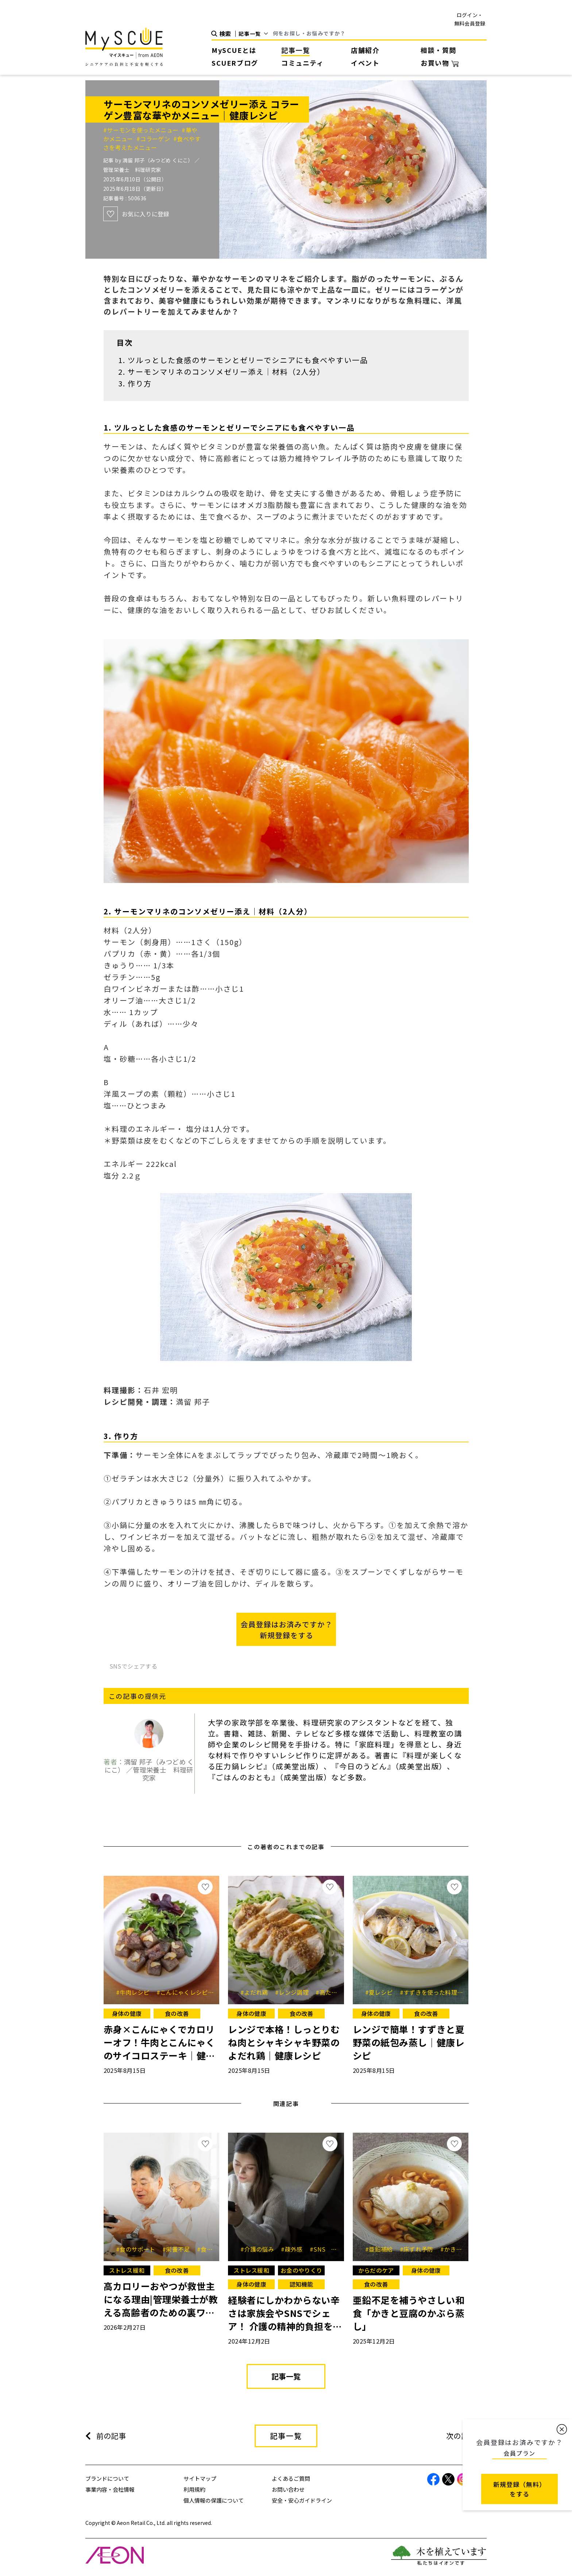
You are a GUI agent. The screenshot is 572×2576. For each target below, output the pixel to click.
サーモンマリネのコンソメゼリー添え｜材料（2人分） (226, 371)
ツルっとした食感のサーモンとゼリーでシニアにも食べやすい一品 (248, 360)
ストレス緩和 (127, 2270)
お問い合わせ (288, 2489)
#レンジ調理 (294, 1992)
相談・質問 (438, 50)
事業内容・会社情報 (110, 2489)
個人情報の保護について (213, 2500)
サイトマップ (199, 2478)
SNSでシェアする (133, 1666)
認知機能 (301, 2284)
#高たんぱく (335, 1992)
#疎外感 (294, 2249)
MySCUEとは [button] (234, 50)
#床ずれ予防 (419, 2249)
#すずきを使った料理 (431, 1992)
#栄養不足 (178, 2249)
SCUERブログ (235, 63)
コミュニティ (302, 63)
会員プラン (519, 2453)
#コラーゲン (154, 138)
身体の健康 (127, 2013)
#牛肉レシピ (135, 1992)
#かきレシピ (459, 2249)
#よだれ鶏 (256, 1992)
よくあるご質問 (291, 2478)
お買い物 (440, 63)
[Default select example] (256, 33)
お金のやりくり (301, 2270)
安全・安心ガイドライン (302, 2500)
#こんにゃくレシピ (184, 1992)
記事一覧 (295, 50)
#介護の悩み (259, 2249)
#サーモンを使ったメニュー (142, 130)
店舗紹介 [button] (365, 50)
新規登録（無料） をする (519, 2489)
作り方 (140, 383)
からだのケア (376, 2270)
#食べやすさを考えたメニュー (152, 143)
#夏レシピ (381, 1992)
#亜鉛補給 (381, 2249)
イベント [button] (365, 63)
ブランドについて (107, 2478)
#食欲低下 (211, 2249)
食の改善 (177, 2013)
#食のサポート (138, 2249)
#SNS (320, 2249)
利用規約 (194, 2489)
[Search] (380, 34)
